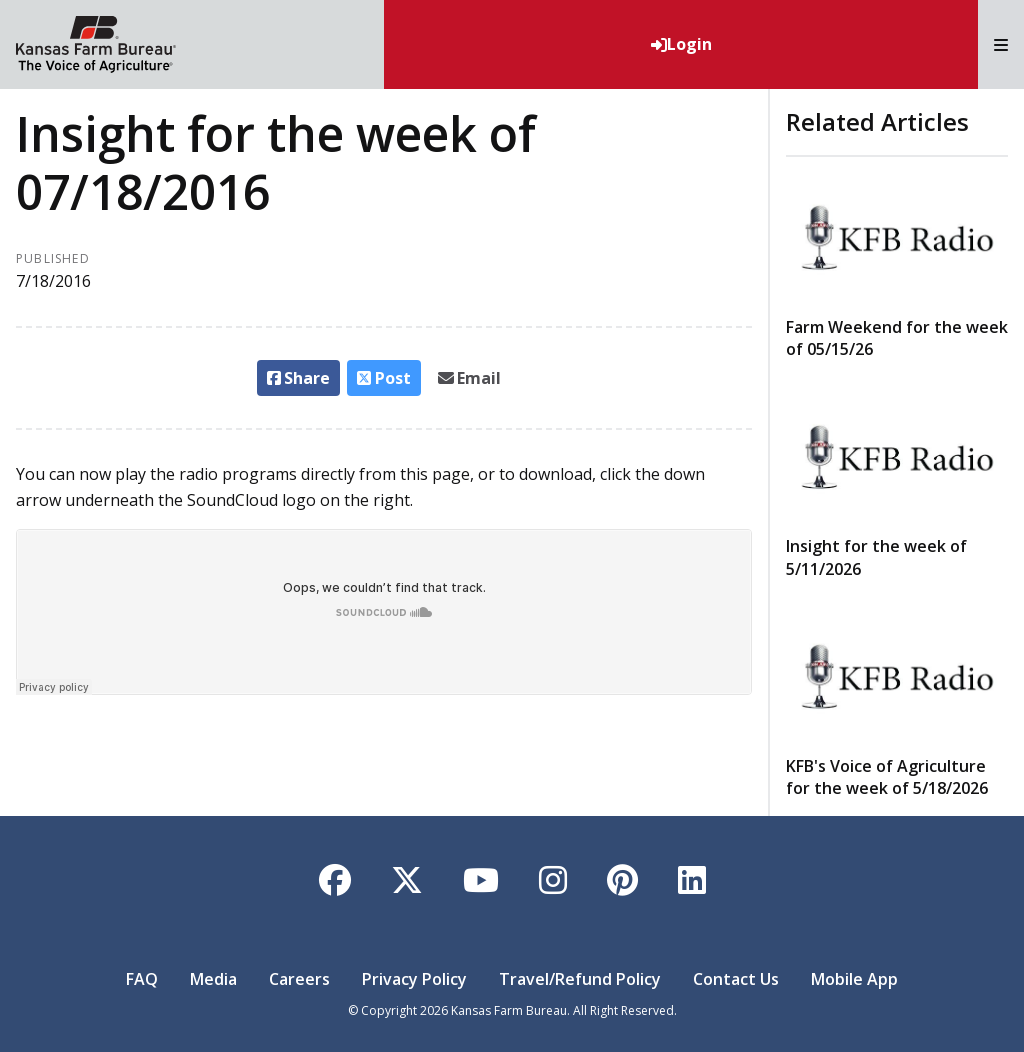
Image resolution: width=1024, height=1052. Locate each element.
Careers (299, 979)
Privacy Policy (414, 979)
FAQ (142, 979)
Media (213, 979)
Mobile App (854, 979)
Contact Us (736, 979)
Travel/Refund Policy (580, 979)
